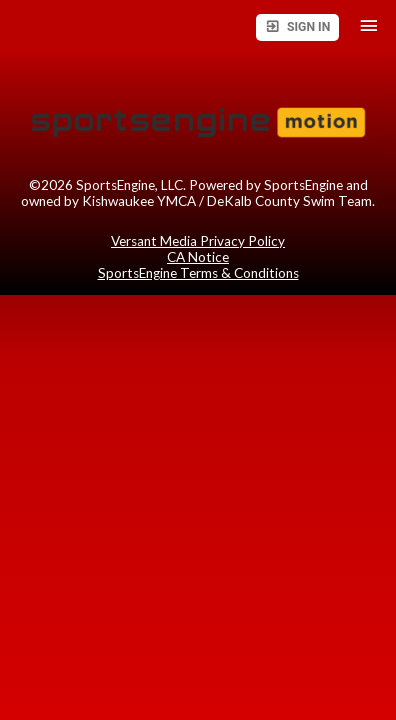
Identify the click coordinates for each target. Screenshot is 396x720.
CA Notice (198, 257)
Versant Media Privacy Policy (198, 241)
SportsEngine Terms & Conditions (198, 273)
